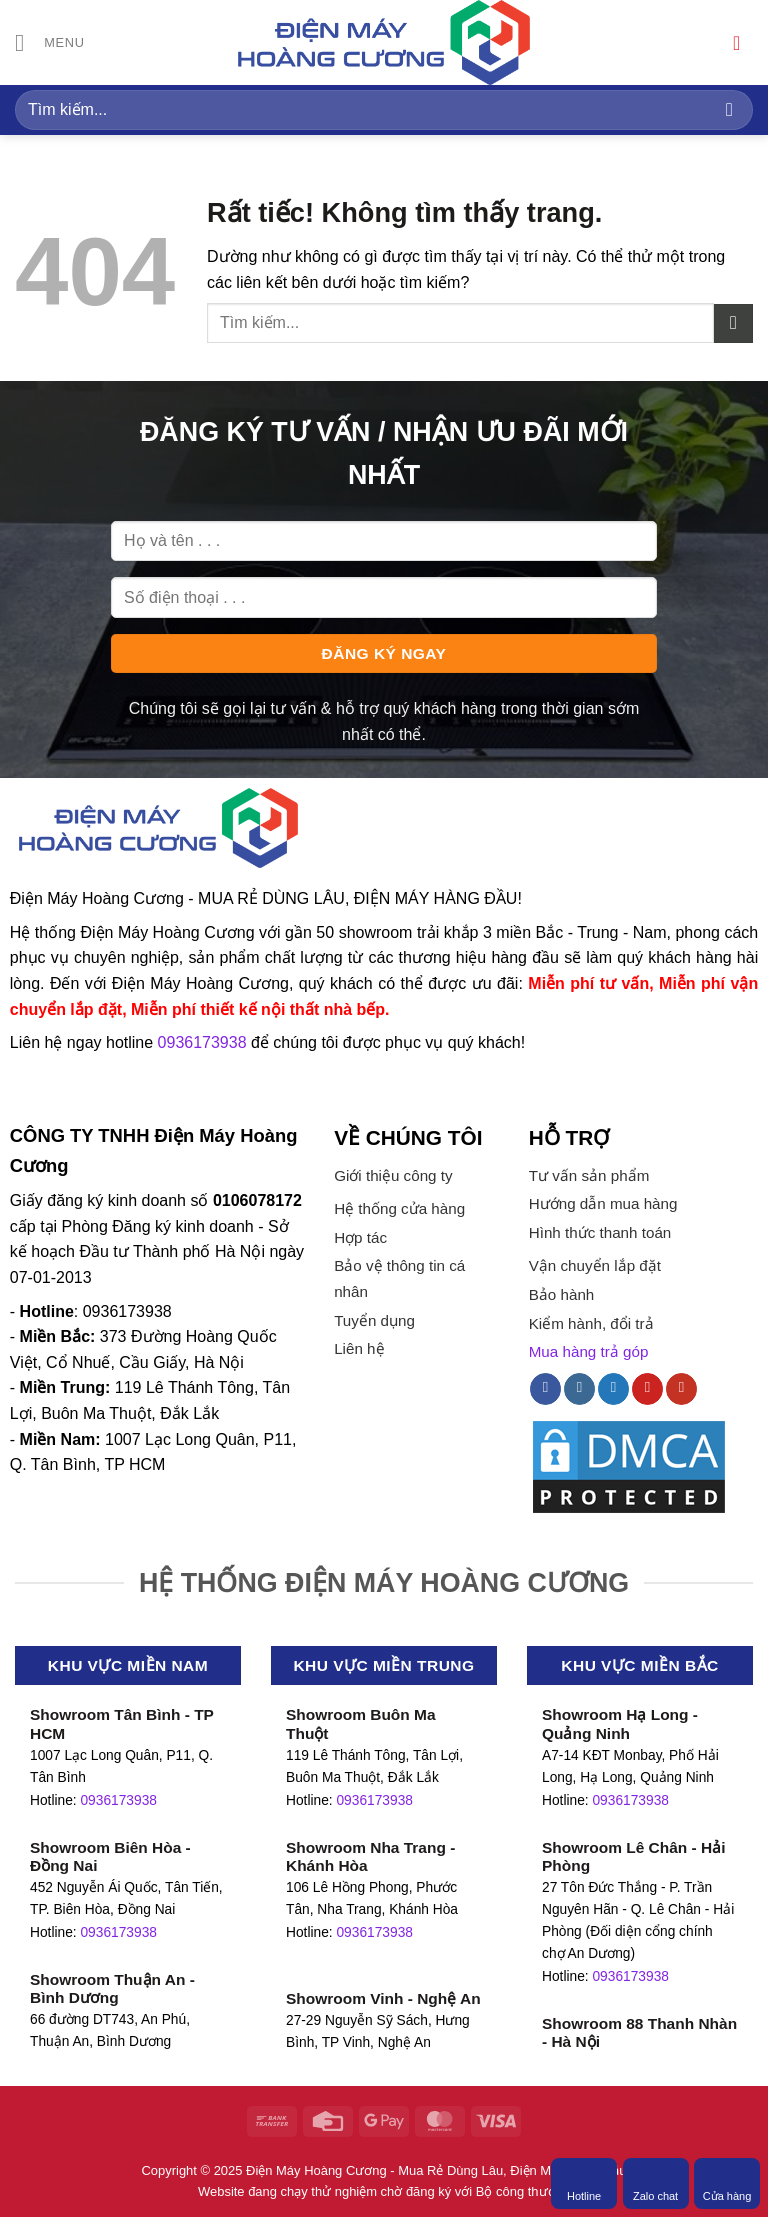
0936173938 (118, 1800)
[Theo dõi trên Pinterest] (647, 1389)
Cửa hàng (727, 2183)
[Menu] (50, 42)
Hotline (584, 2183)
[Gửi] (729, 109)
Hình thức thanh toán (600, 1232)
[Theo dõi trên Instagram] (579, 1389)
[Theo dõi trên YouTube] (681, 1389)
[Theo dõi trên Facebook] (545, 1389)
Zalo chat (655, 2183)
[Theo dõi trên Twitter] (613, 1389)
